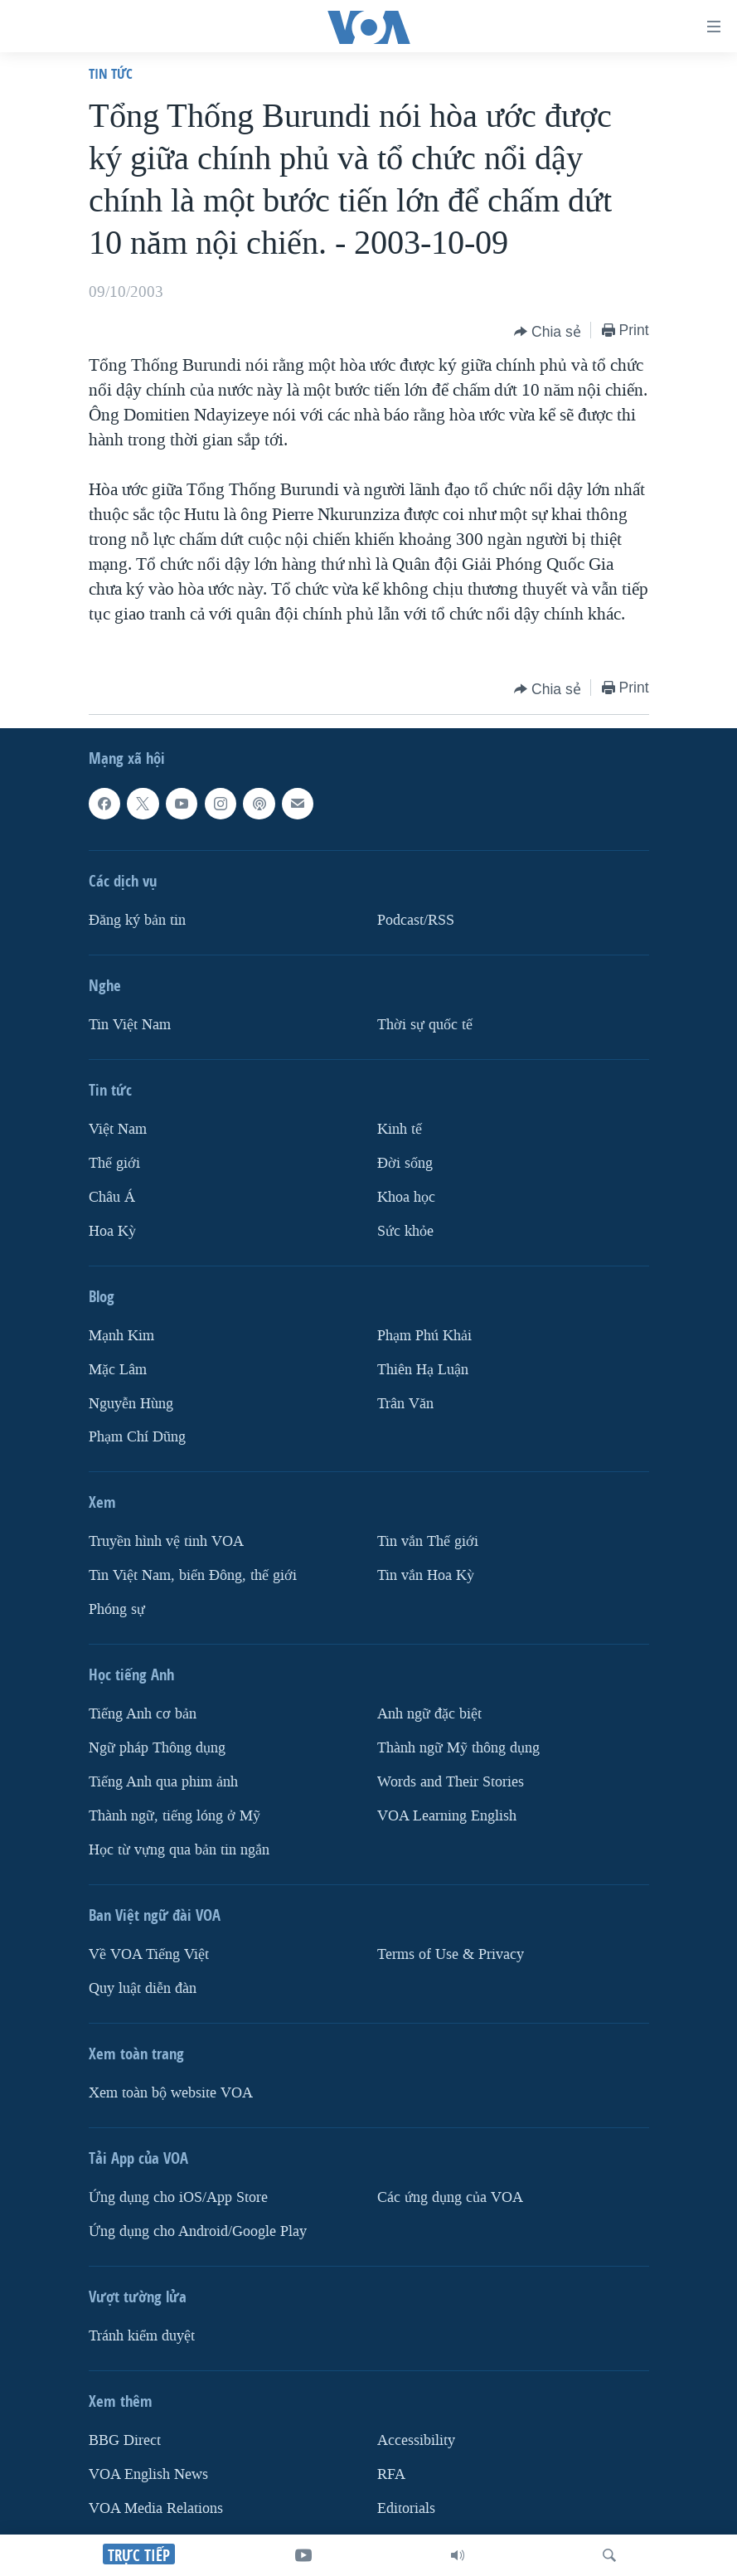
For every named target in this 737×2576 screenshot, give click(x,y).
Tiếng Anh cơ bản (142, 1713)
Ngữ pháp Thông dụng (157, 1747)
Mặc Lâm (118, 1368)
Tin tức (111, 73)
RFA (391, 2474)
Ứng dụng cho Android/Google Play (198, 2231)
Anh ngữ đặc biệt (429, 1713)
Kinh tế (399, 1129)
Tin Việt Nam (130, 1024)
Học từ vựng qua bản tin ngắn (179, 1849)
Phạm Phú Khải (424, 1335)
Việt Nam (118, 1129)
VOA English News (148, 2474)
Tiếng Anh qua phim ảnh (163, 1781)
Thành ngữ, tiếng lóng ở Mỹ (174, 1815)
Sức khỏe (405, 1231)
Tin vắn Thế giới (427, 1541)
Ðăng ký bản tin (137, 920)
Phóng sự (117, 1609)
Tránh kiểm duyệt (142, 2335)
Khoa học (406, 1197)
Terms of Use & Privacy (450, 1954)
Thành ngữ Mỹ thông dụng (458, 1747)
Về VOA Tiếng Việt (149, 1954)
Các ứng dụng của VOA (450, 2197)
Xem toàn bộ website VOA (171, 2092)
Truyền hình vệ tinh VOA (166, 1541)
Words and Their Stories (450, 1781)
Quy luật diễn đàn (142, 1988)
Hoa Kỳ (112, 1231)
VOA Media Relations (156, 2508)
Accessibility (416, 2440)
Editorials (406, 2508)
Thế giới (114, 1163)
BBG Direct (125, 2440)
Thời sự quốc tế (425, 1024)
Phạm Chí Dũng (137, 1436)
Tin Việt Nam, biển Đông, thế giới (193, 1575)
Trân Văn (405, 1402)
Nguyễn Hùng (131, 1402)
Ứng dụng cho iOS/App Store (178, 2197)
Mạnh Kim (121, 1335)
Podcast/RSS (415, 920)
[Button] (547, 332)
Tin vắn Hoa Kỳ (425, 1575)
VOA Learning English (446, 1815)
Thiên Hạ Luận (422, 1368)
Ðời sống (405, 1163)
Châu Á (112, 1197)
